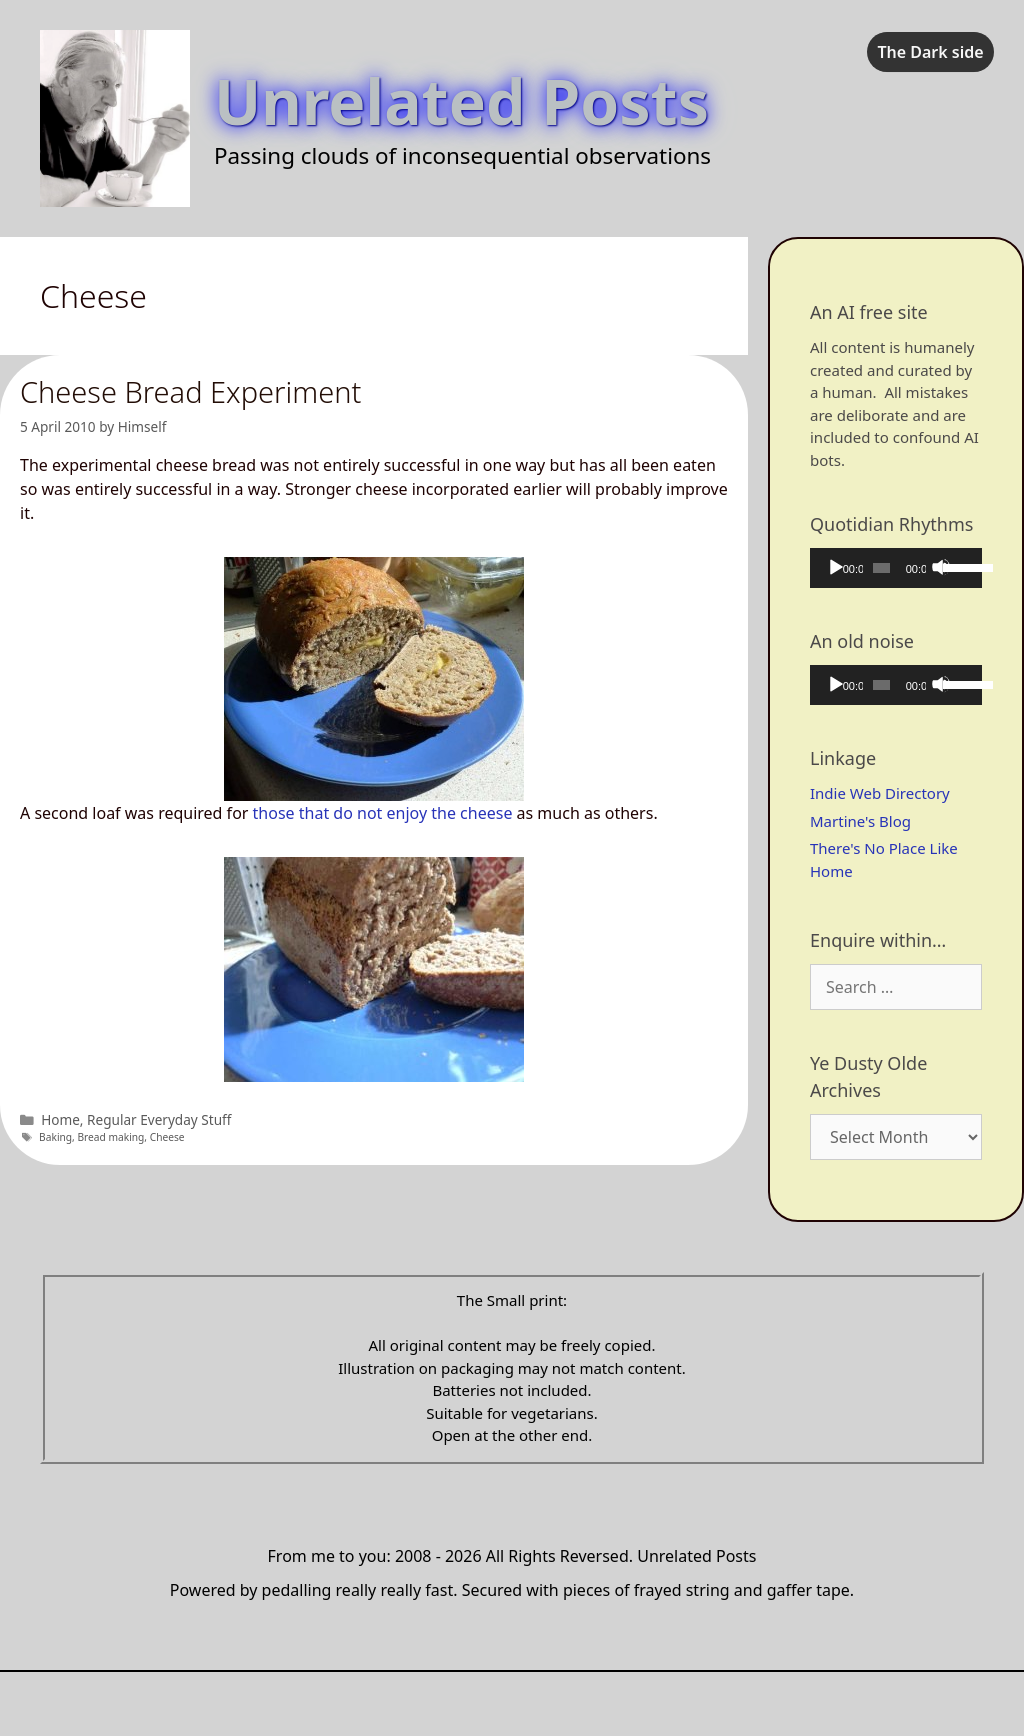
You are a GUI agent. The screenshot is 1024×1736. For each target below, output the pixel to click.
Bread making (110, 1137)
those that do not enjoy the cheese (383, 813)
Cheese (167, 1137)
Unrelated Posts (461, 100)
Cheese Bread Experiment (190, 391)
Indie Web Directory (880, 793)
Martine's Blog (860, 821)
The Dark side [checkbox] (930, 52)
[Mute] (941, 567)
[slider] (881, 568)
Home (60, 1119)
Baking (55, 1137)
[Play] (835, 567)
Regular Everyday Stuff (159, 1119)
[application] (896, 568)
